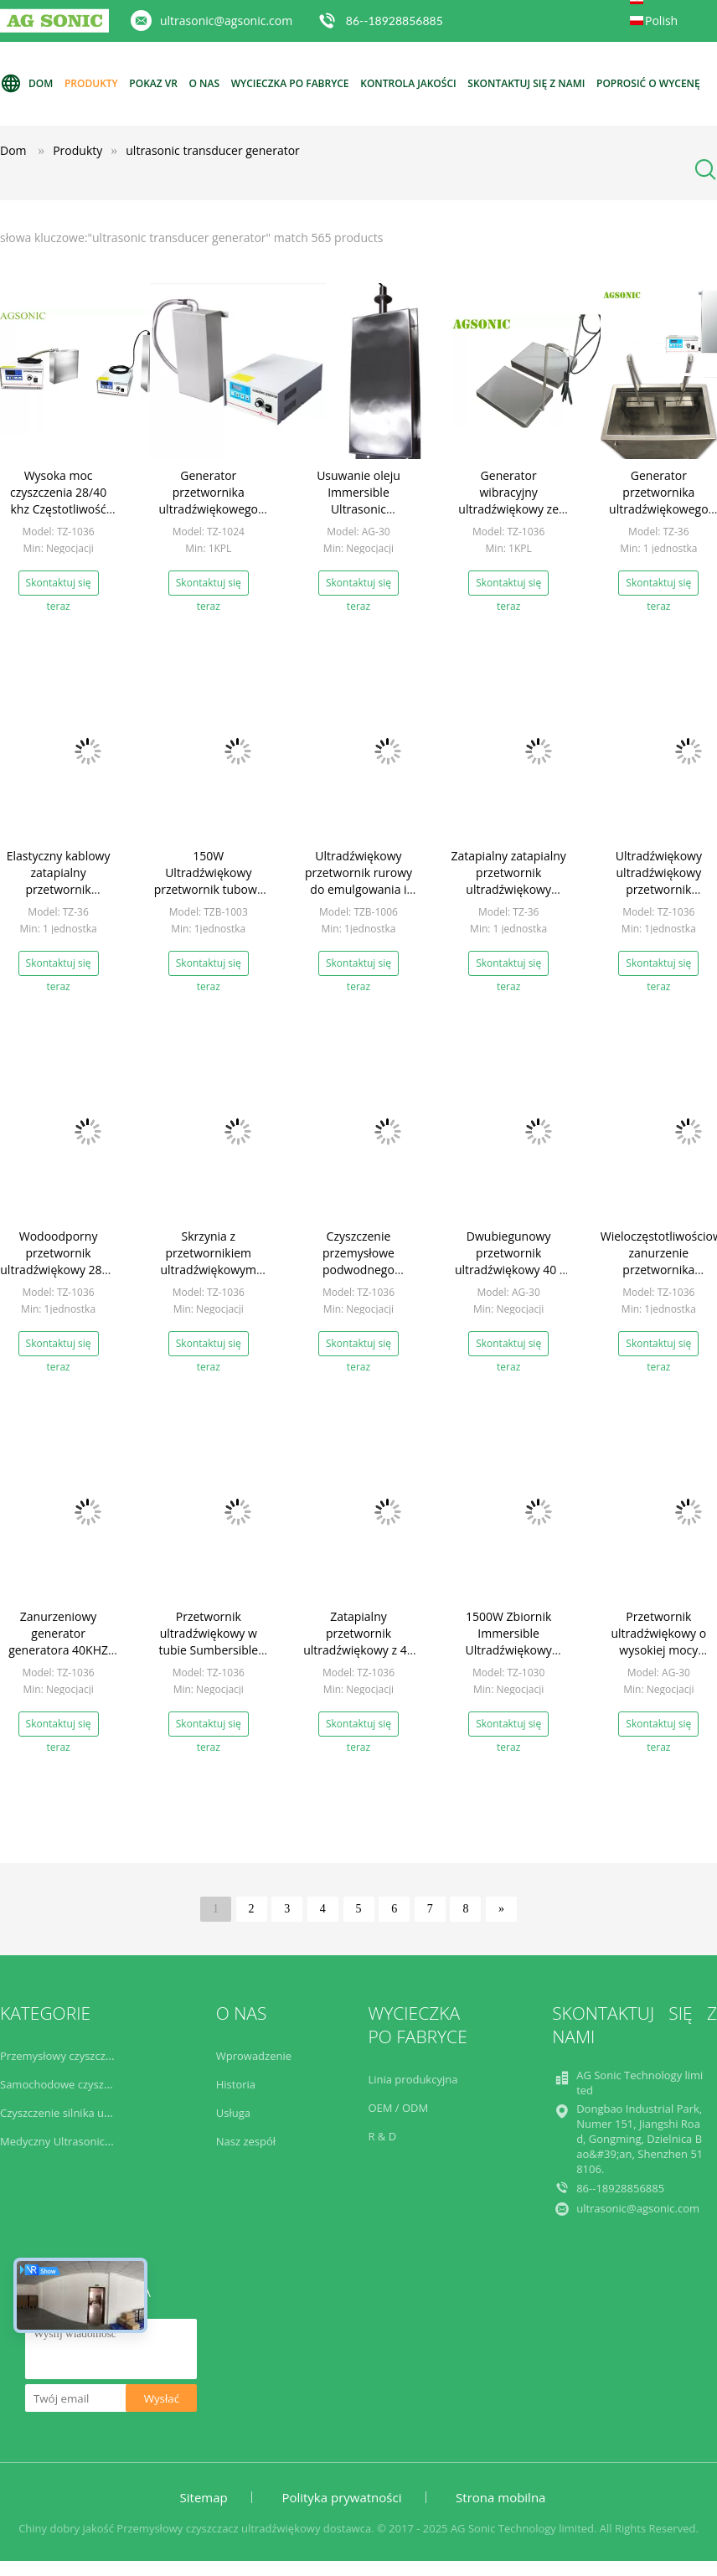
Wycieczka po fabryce (290, 83)
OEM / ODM (398, 2107)
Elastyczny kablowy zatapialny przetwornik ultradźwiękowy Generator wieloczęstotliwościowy (63, 897)
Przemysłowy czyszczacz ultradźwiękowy (102, 2055)
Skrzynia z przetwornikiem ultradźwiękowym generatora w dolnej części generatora (208, 1269)
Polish (661, 20)
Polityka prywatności (341, 2497)
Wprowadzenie (253, 2055)
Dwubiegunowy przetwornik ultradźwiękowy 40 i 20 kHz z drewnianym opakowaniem (509, 1269)
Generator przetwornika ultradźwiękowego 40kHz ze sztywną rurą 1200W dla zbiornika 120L (209, 517)
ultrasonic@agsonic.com (226, 20)
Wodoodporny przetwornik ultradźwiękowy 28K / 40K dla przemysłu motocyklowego (58, 1269)
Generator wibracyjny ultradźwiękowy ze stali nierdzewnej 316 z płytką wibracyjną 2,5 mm (508, 517)
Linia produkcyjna (412, 2079)
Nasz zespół (246, 2141)
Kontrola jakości (408, 83)
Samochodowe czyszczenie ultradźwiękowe (109, 2084)
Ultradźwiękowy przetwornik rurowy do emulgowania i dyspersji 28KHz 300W (358, 889)
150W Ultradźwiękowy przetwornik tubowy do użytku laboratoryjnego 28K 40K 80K (208, 897)
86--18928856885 (394, 20)
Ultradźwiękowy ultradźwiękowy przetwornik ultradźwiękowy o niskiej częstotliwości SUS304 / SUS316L (658, 897)
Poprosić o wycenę (648, 83)
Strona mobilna (500, 2497)
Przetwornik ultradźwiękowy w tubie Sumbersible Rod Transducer (208, 1641)
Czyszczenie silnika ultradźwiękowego (94, 2112)
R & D (382, 2136)
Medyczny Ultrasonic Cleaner (73, 2141)
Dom (26, 84)
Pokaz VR (153, 83)
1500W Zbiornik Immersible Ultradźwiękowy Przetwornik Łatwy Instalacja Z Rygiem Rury (508, 1658)
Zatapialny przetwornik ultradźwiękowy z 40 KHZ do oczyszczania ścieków (358, 1649)
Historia (235, 2084)
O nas (204, 83)
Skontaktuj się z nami (526, 83)
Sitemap (204, 2497)
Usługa (233, 2112)
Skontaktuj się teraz (58, 586)
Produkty (91, 83)
